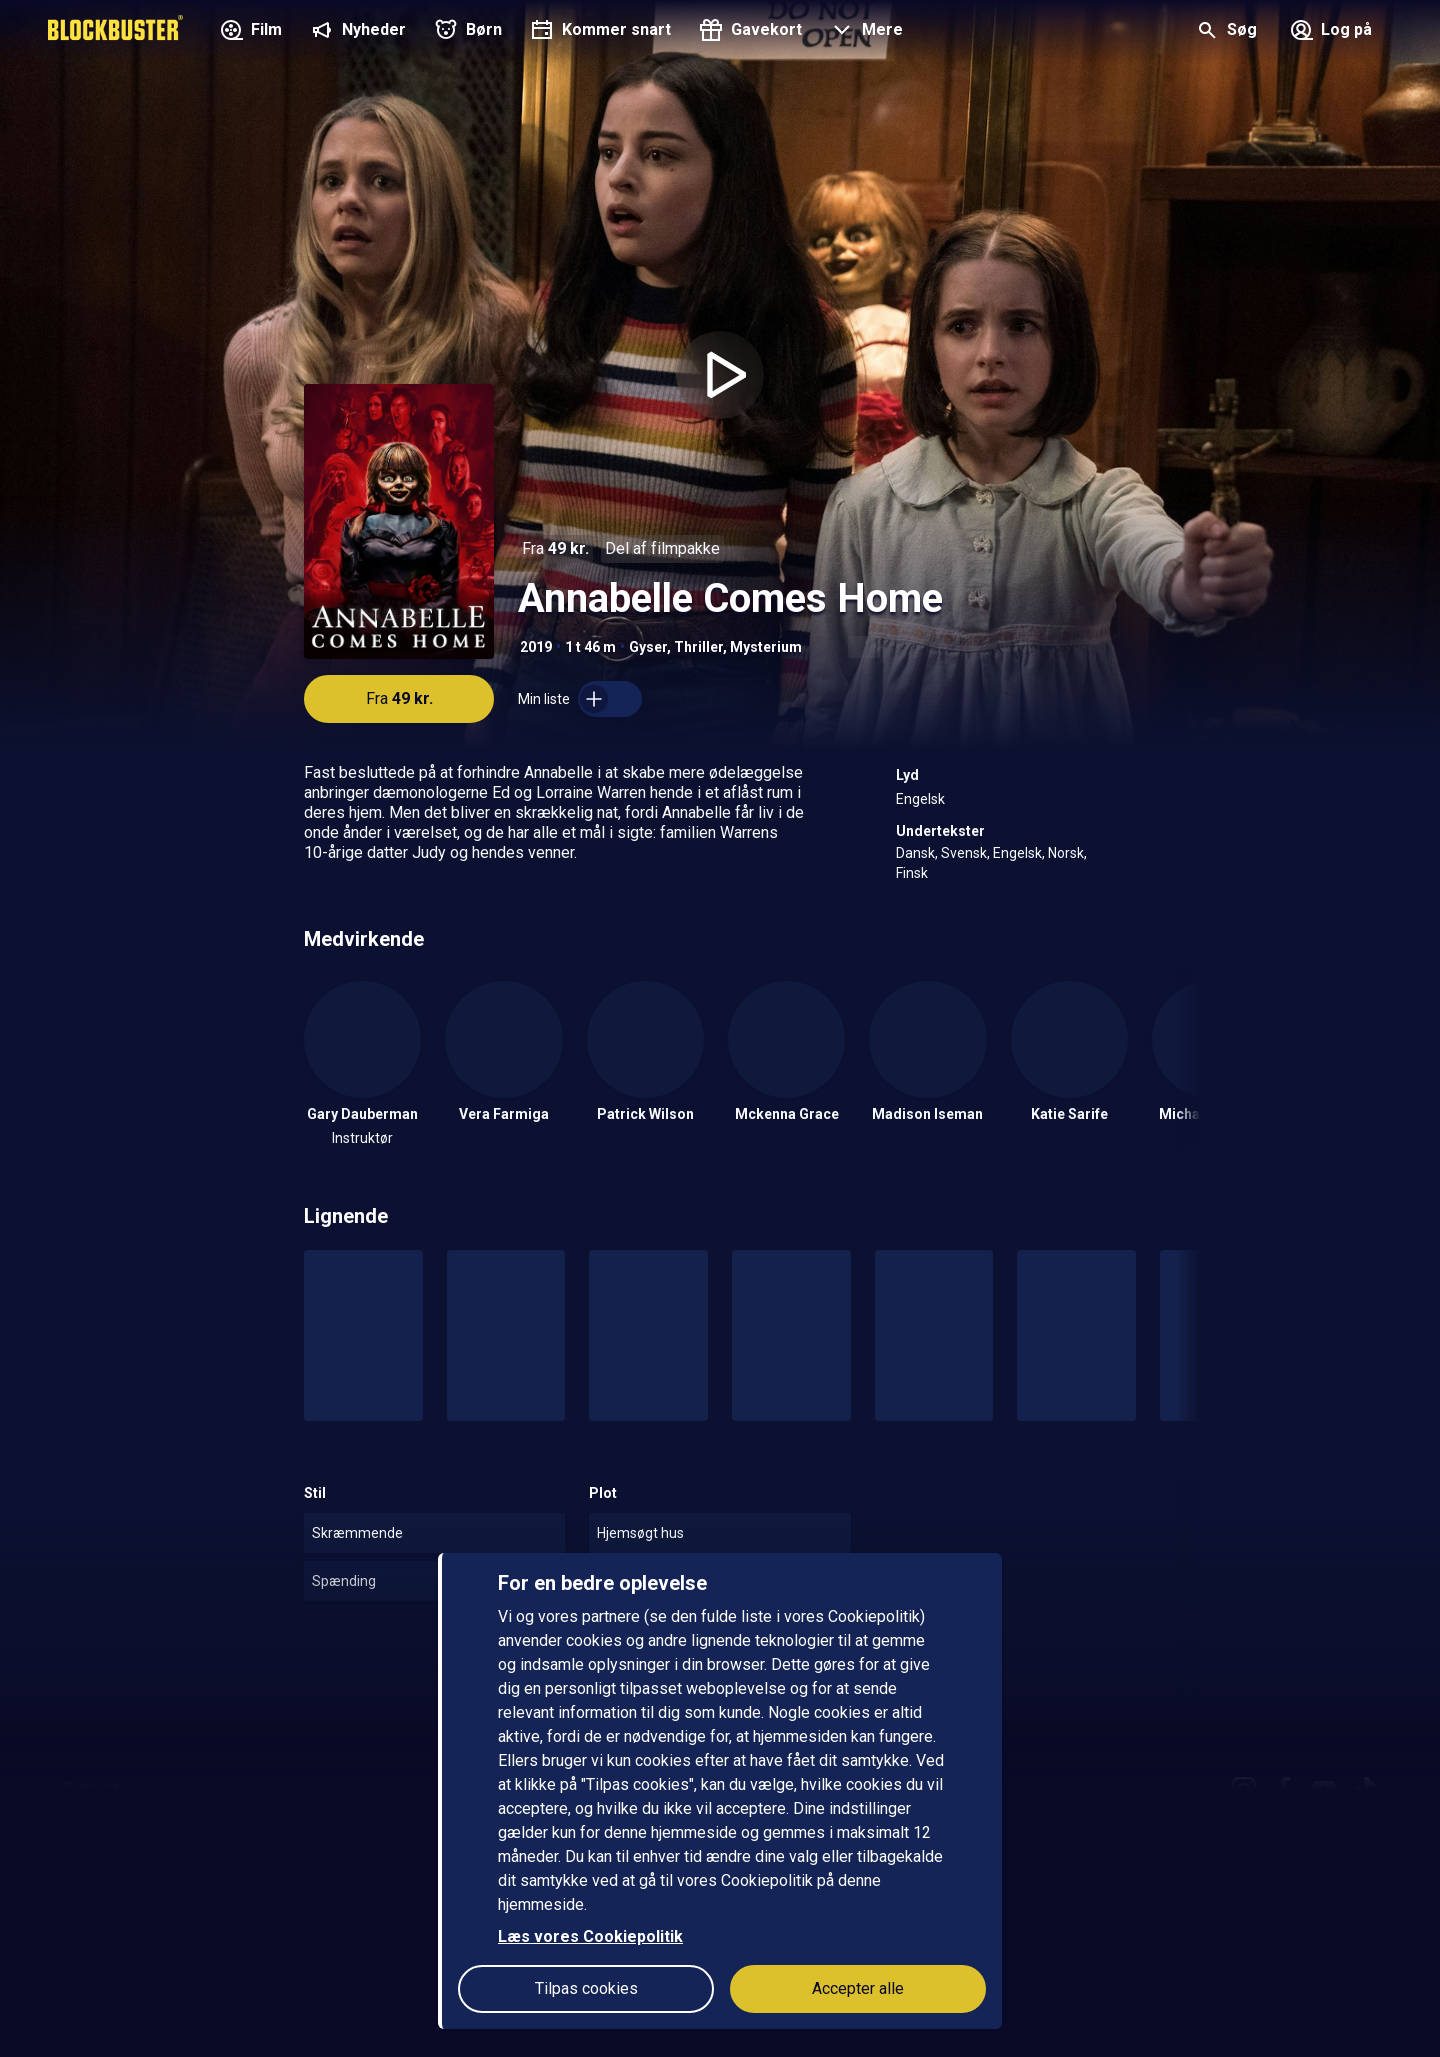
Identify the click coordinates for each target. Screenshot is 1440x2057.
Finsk (912, 873)
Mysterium (766, 647)
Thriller (698, 647)
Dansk (915, 853)
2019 (536, 647)
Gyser (648, 647)
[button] (864, 32)
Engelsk (920, 799)
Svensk (964, 853)
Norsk (1066, 853)
